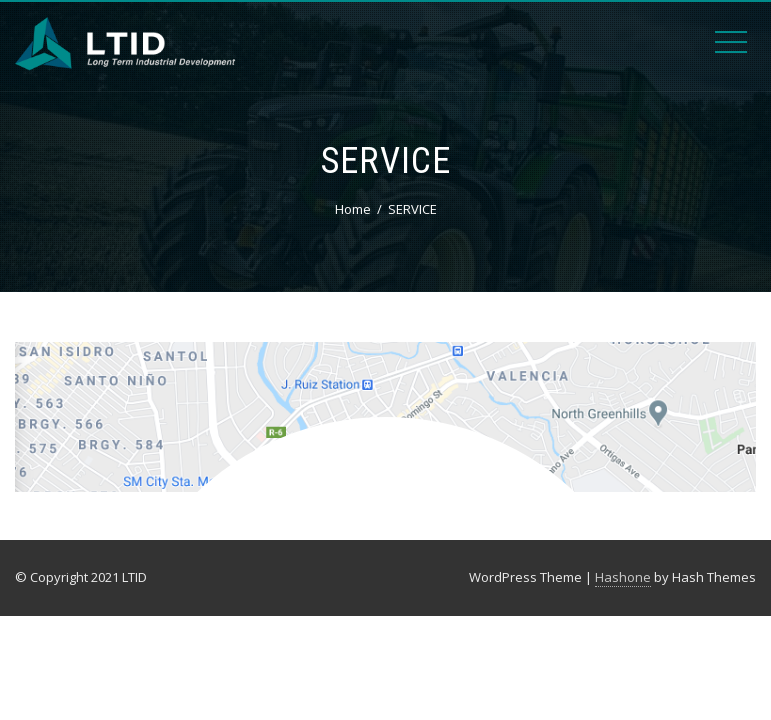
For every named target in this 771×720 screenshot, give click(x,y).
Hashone (623, 577)
